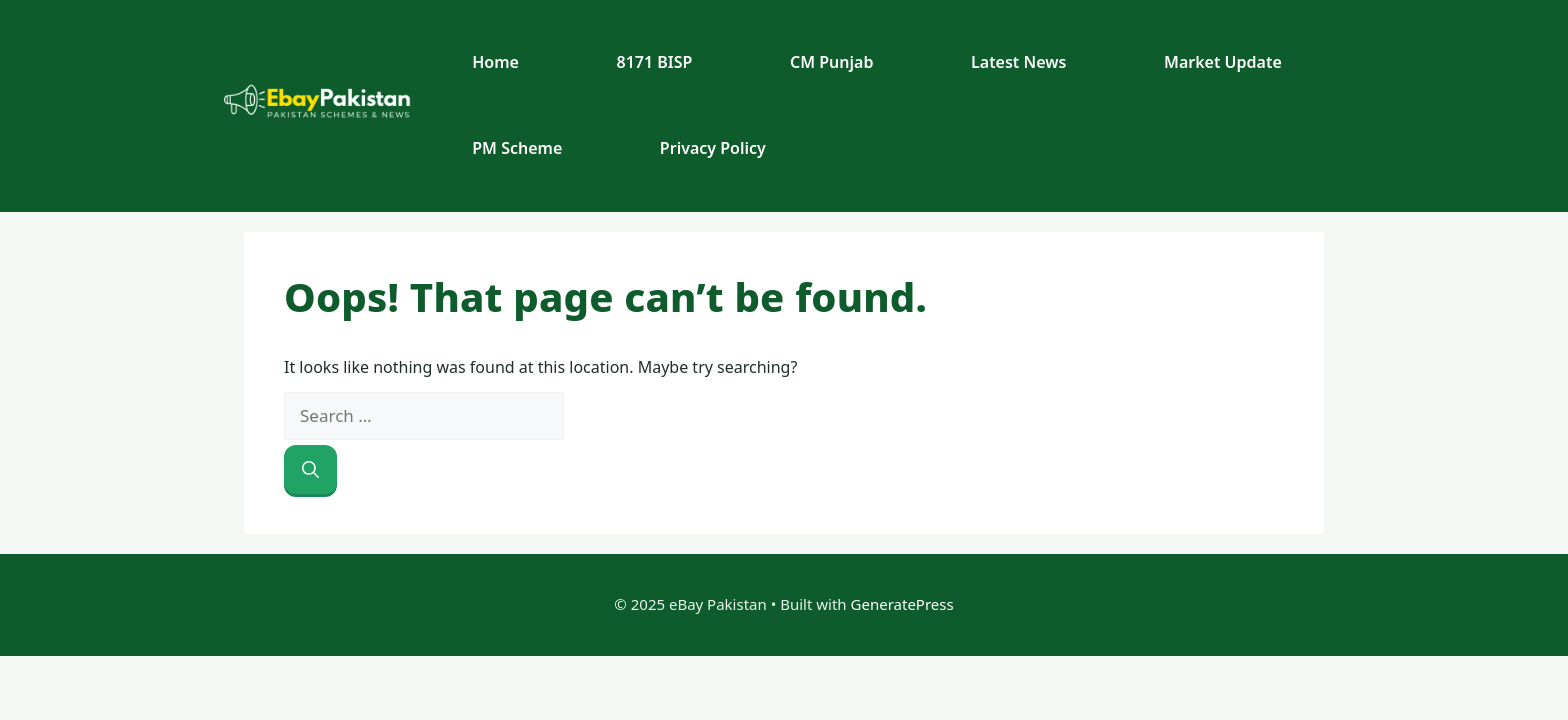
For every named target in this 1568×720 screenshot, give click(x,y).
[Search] (310, 470)
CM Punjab (831, 62)
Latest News (1018, 62)
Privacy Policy (713, 148)
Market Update (1223, 62)
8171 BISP (655, 62)
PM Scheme (517, 148)
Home (495, 62)
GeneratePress (902, 604)
